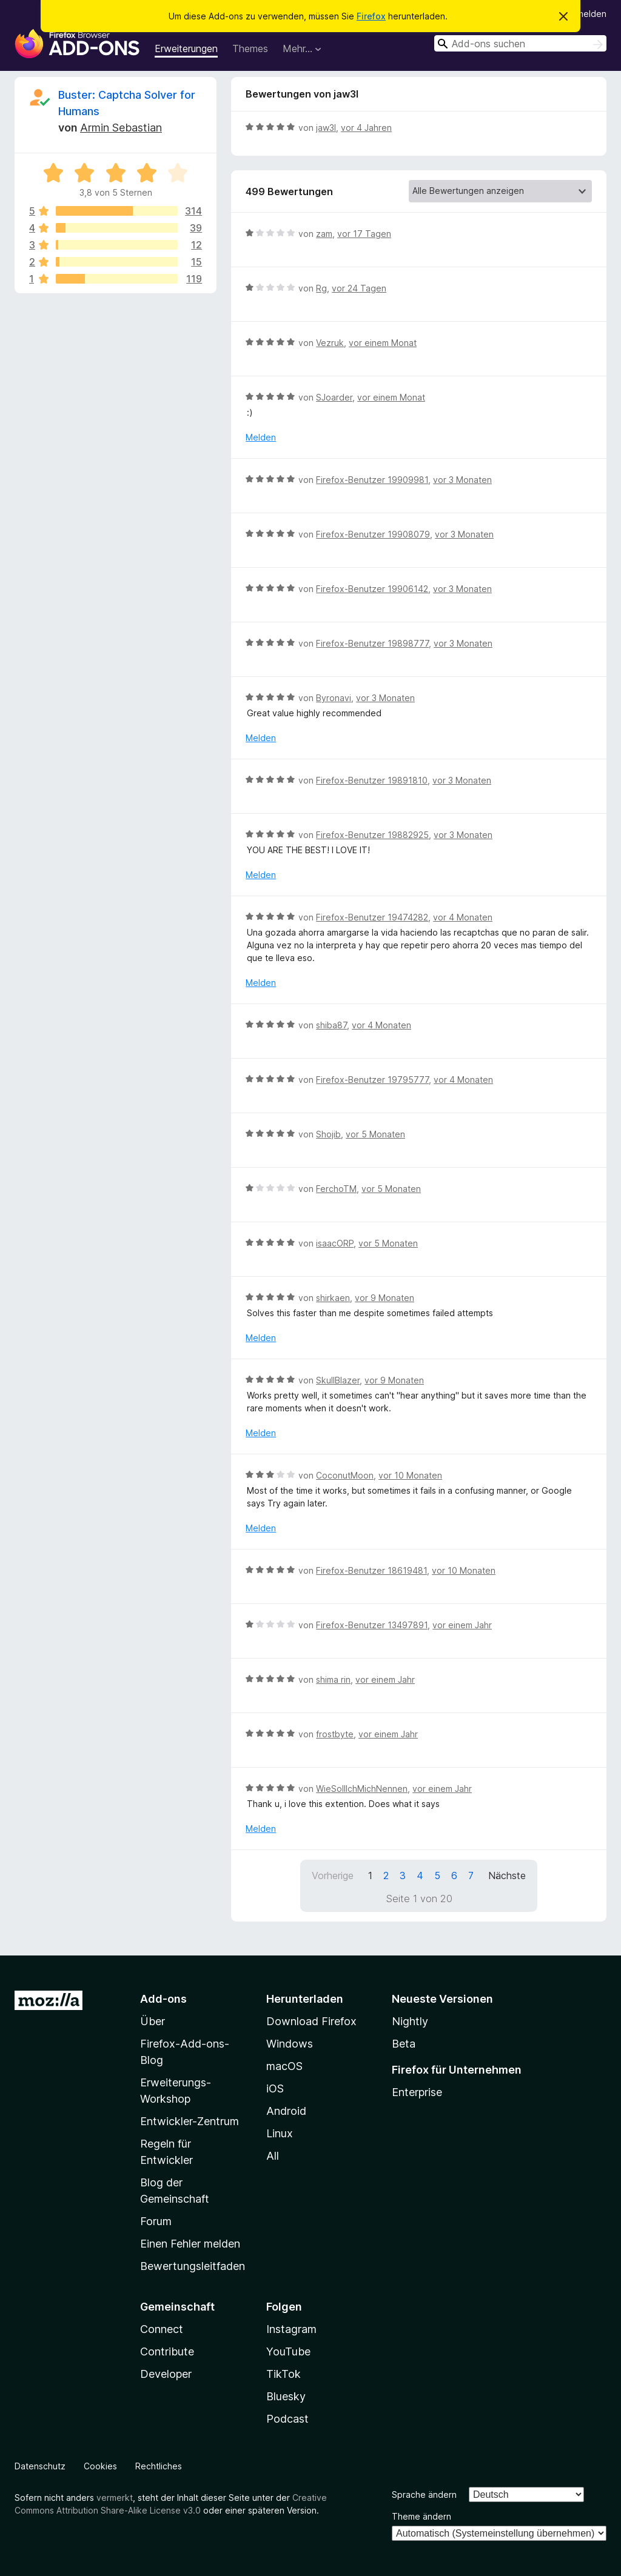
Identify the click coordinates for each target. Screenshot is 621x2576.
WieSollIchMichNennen (362, 1788)
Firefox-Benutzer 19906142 (372, 589)
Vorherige (333, 1875)
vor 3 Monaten (462, 479)
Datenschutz (40, 2466)
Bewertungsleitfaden (192, 2266)
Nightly (410, 2021)
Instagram (291, 2329)
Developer (166, 2374)
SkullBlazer (338, 1380)
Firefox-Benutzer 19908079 (373, 534)
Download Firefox (311, 2021)
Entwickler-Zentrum (189, 2121)
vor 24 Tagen (359, 288)
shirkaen (333, 1298)
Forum (156, 2221)
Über (152, 2021)
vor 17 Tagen (364, 233)
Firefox (371, 16)
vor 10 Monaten (410, 1475)
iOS (275, 2088)
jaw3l (326, 127)
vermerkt (114, 2497)
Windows (289, 2043)
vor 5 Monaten (375, 1134)
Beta (403, 2043)
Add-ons (163, 1998)
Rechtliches (158, 2466)
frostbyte (335, 1734)
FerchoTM (336, 1188)
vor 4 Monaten (462, 917)
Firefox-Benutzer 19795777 (372, 1079)
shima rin (333, 1679)
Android (286, 2111)
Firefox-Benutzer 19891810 (372, 780)
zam (324, 233)
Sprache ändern (424, 2494)
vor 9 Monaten (384, 1298)
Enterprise (417, 2092)
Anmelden (586, 13)
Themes (250, 48)
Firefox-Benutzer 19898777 (372, 643)
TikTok (283, 2374)
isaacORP (335, 1243)
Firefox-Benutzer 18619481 (371, 1570)
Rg (321, 288)
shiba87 (331, 1025)
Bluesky (286, 2396)
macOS (284, 2066)
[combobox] (520, 43)
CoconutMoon (345, 1475)
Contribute (167, 2351)
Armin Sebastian (121, 127)
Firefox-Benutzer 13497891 (372, 1625)
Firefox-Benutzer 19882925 (372, 835)
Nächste (507, 1875)
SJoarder (334, 397)
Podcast (287, 2418)
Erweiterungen (186, 48)
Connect (161, 2329)
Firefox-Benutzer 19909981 (372, 479)
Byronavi (333, 698)
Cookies (100, 2466)
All (272, 2155)
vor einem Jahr (462, 1625)
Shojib (328, 1134)
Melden (261, 437)
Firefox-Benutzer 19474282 (372, 917)
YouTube (288, 2351)
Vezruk (330, 343)
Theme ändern (421, 2516)
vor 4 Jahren (366, 127)
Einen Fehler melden (190, 2243)
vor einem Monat (383, 343)
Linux (279, 2133)
